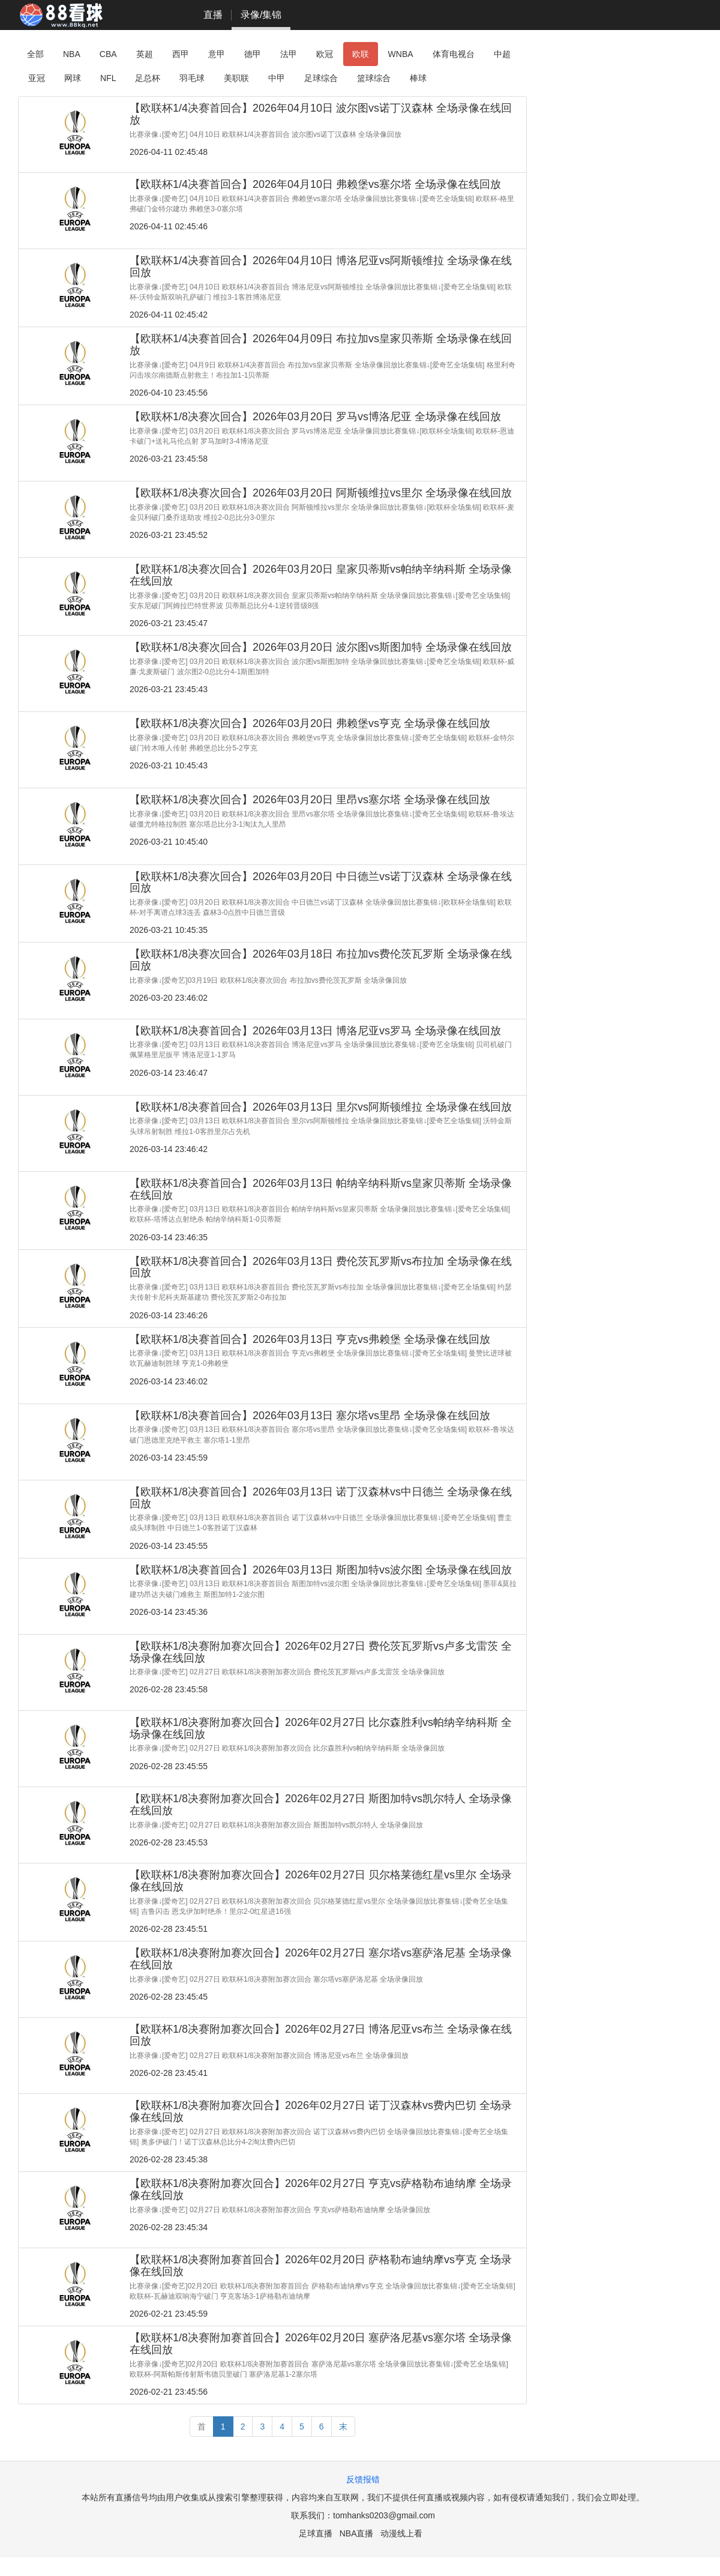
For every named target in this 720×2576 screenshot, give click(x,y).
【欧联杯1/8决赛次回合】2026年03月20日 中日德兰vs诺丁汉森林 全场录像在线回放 (321, 882)
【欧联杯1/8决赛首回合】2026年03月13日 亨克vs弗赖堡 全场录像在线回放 (310, 1339)
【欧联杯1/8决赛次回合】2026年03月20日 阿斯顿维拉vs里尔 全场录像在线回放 (321, 493)
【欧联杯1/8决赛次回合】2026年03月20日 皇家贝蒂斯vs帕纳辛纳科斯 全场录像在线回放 (321, 575)
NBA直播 (357, 2533)
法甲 (288, 54)
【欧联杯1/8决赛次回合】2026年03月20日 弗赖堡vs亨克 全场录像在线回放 (310, 723)
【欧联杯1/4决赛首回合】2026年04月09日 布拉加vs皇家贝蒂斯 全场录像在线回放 (321, 345)
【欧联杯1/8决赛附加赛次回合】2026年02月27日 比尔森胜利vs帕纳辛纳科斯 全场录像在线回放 (321, 1728)
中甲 (276, 78)
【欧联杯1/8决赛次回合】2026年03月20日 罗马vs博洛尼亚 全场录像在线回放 (315, 417)
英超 (144, 54)
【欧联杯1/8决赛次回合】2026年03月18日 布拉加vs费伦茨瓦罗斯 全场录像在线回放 (321, 960)
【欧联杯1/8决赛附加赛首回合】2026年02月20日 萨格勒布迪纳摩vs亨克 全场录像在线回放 (321, 2266)
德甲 (252, 54)
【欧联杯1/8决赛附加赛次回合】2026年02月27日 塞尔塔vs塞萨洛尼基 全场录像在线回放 (321, 1959)
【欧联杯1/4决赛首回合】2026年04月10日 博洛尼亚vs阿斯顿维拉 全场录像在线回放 (321, 267)
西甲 (180, 54)
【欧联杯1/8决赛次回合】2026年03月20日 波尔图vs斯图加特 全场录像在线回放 (321, 647)
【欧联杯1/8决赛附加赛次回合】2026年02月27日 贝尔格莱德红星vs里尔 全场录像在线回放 (321, 1881)
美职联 (236, 78)
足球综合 (321, 78)
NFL (108, 78)
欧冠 (324, 54)
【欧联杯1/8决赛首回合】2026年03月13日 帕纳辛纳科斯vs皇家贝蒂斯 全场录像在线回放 (321, 1189)
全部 (35, 54)
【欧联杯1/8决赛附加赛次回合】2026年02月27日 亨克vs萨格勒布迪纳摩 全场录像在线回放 (321, 2189)
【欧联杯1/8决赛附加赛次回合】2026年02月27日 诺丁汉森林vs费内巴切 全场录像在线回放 (321, 2111)
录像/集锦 (261, 15)
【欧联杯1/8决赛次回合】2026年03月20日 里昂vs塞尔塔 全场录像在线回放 (310, 800)
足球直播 (315, 2533)
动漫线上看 (401, 2533)
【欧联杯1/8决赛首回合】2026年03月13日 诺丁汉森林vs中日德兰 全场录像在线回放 (321, 1498)
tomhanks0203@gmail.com (384, 2515)
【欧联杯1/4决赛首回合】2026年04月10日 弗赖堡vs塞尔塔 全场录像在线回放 (315, 184)
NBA (71, 54)
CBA (108, 54)
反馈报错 (363, 2479)
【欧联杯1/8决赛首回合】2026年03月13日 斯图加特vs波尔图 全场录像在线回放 (321, 1570)
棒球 (418, 78)
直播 (213, 15)
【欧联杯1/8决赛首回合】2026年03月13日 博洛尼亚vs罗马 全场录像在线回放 (315, 1031)
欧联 (360, 54)
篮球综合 (374, 78)
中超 (502, 54)
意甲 (216, 54)
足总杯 (147, 78)
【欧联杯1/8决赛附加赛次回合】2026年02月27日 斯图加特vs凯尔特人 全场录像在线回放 (321, 1805)
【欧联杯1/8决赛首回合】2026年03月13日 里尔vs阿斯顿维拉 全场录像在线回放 (321, 1107)
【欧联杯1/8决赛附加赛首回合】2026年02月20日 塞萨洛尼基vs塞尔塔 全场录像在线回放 (321, 2344)
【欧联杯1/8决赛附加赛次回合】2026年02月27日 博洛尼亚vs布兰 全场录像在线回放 (321, 2035)
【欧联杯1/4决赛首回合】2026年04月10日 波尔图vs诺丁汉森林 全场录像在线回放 (321, 114)
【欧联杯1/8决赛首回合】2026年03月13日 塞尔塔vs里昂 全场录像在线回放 (310, 1416)
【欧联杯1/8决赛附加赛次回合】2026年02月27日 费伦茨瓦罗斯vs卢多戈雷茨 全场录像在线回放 (321, 1652)
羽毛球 (192, 78)
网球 (72, 78)
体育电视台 (454, 54)
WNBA (400, 54)
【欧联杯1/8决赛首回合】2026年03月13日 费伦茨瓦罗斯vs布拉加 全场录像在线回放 (321, 1267)
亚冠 (36, 78)
